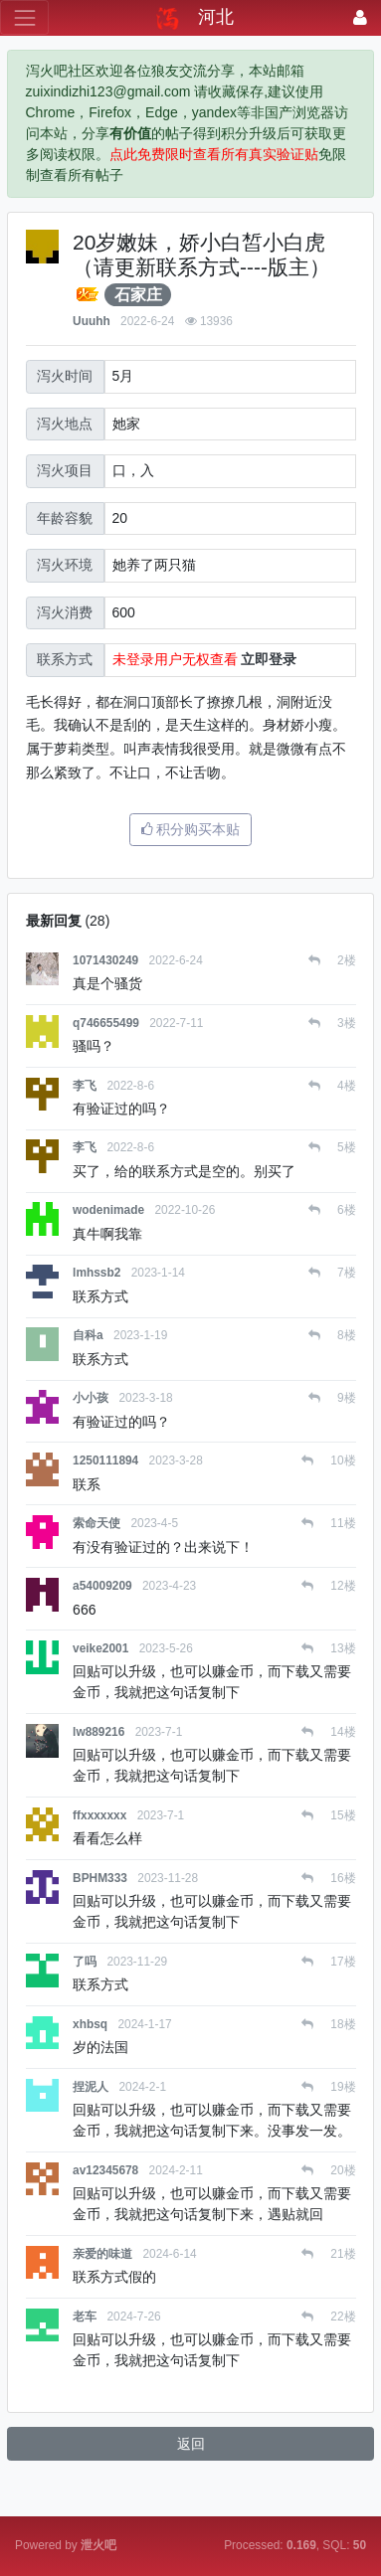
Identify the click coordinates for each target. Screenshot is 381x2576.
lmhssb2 (96, 1273)
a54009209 (102, 1586)
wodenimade (108, 1210)
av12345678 (105, 2170)
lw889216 (98, 1732)
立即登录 (268, 659)
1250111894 (105, 1460)
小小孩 (90, 1398)
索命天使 (96, 1523)
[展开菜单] (24, 17)
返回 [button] (191, 2444)
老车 (84, 2316)
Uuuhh (91, 321)
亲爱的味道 (102, 2254)
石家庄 (138, 294)
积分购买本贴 (191, 829)
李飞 (84, 1086)
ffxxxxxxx (99, 1815)
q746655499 (106, 1023)
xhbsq (90, 2024)
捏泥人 (90, 2087)
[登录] (360, 17)
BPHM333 (100, 1878)
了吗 (84, 1962)
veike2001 (100, 1648)
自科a (88, 1335)
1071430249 (105, 960)
